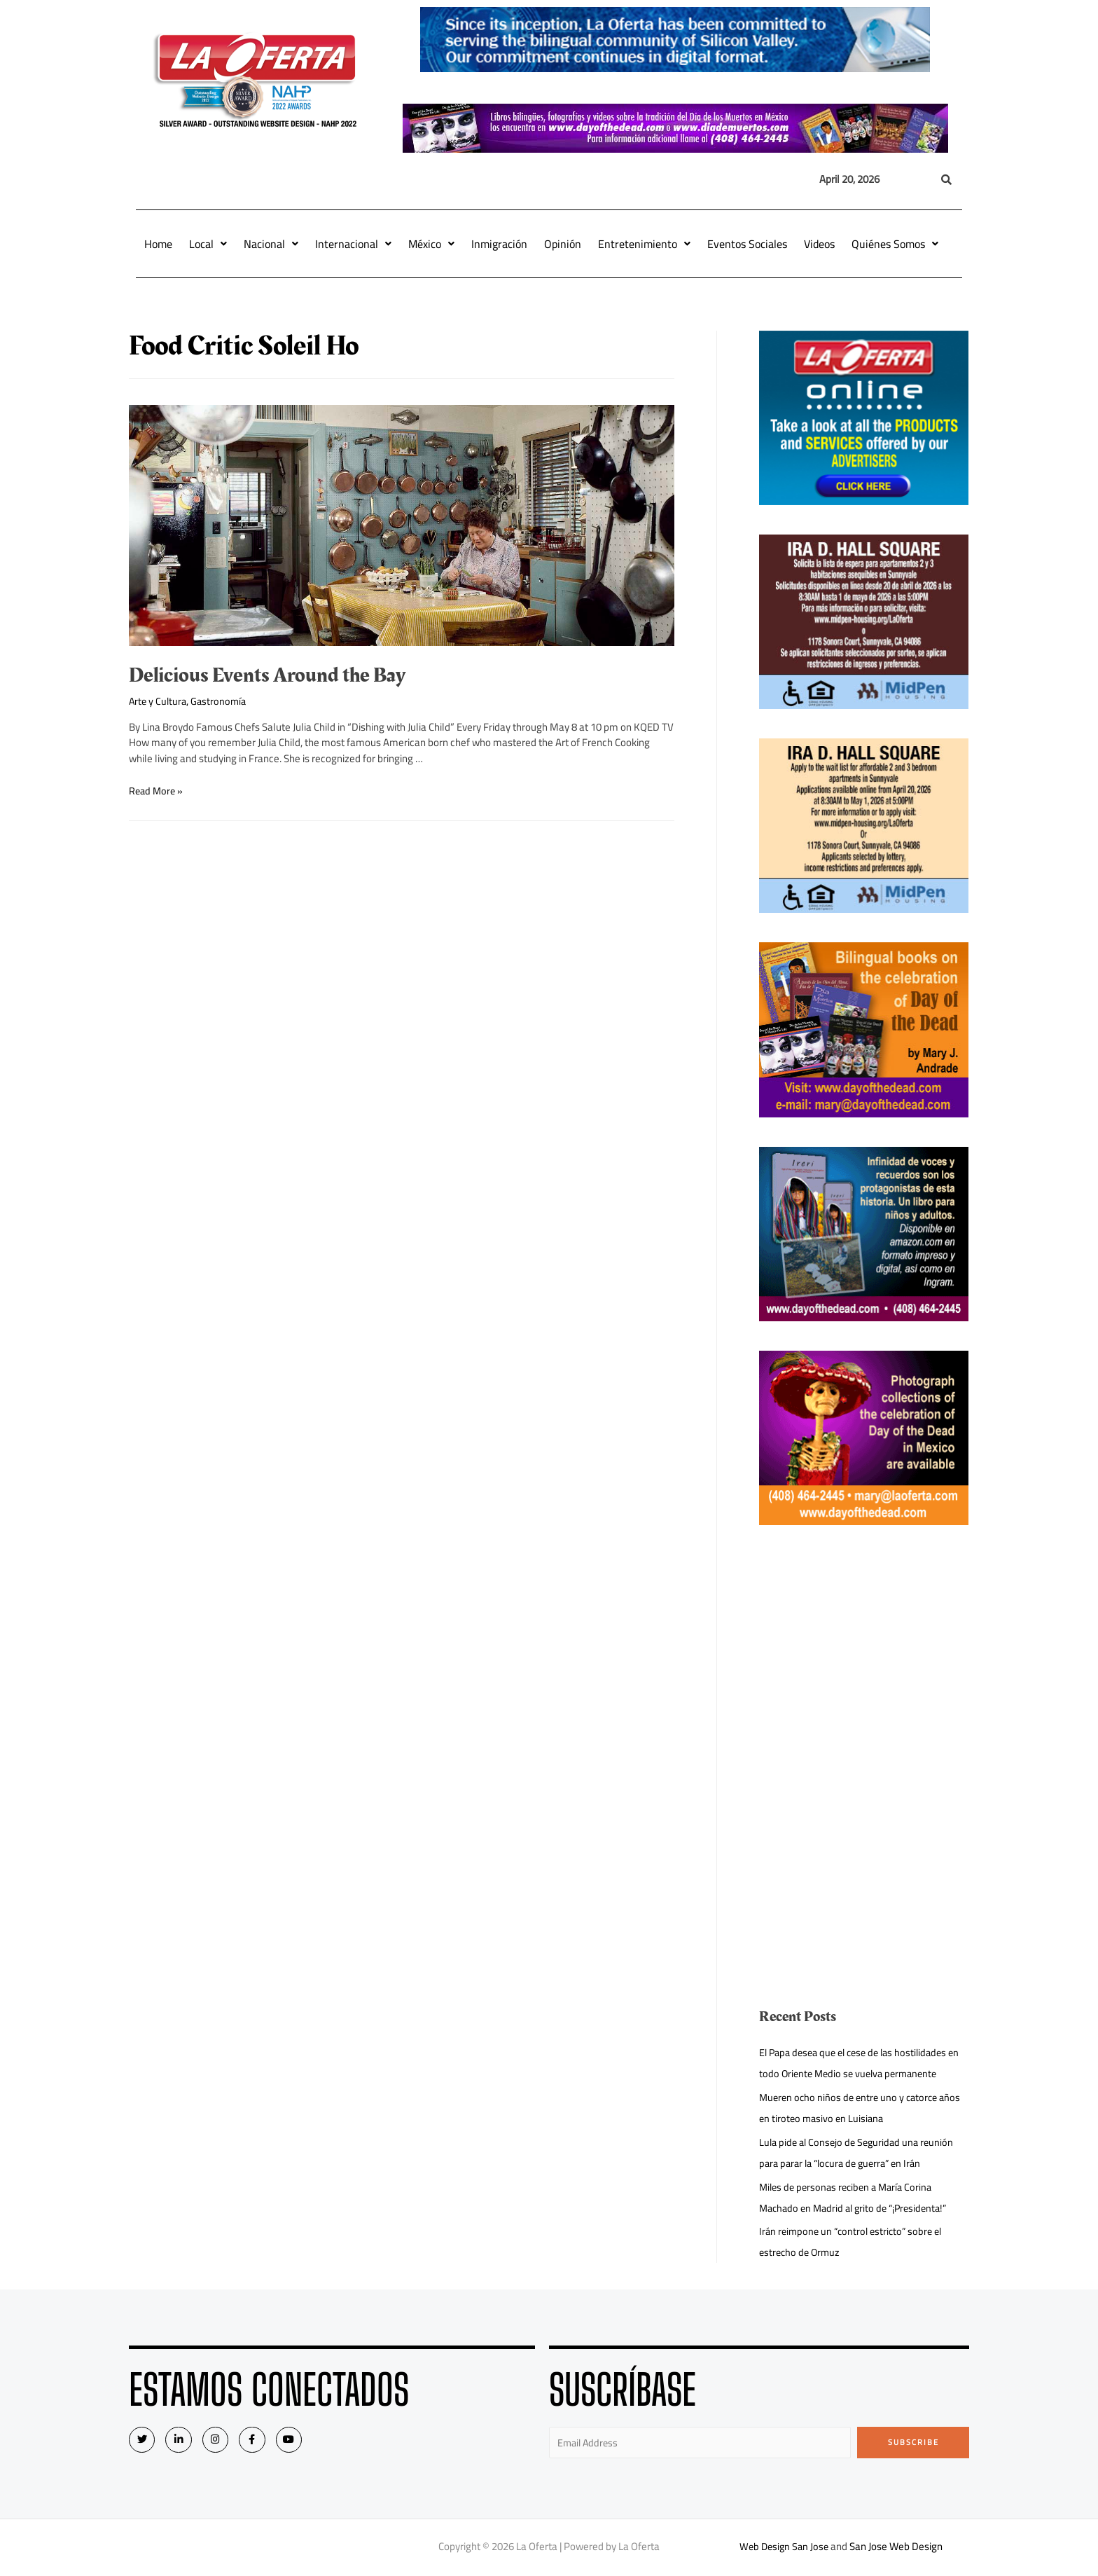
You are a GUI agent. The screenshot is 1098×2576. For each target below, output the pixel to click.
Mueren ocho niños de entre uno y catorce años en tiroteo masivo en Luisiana (863, 2107)
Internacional (353, 243)
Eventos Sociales (747, 243)
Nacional (271, 243)
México (431, 243)
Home (158, 243)
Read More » (157, 790)
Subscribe (913, 2442)
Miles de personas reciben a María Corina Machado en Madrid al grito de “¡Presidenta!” (858, 2197)
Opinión (562, 243)
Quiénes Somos (895, 243)
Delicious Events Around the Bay (267, 675)
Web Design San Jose (784, 2547)
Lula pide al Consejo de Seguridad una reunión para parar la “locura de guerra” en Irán (860, 2152)
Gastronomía (222, 701)
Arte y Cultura (159, 701)
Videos (819, 243)
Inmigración (499, 243)
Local (208, 243)
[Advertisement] (864, 1653)
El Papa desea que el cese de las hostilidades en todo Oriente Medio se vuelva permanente (859, 2062)
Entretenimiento (644, 243)
